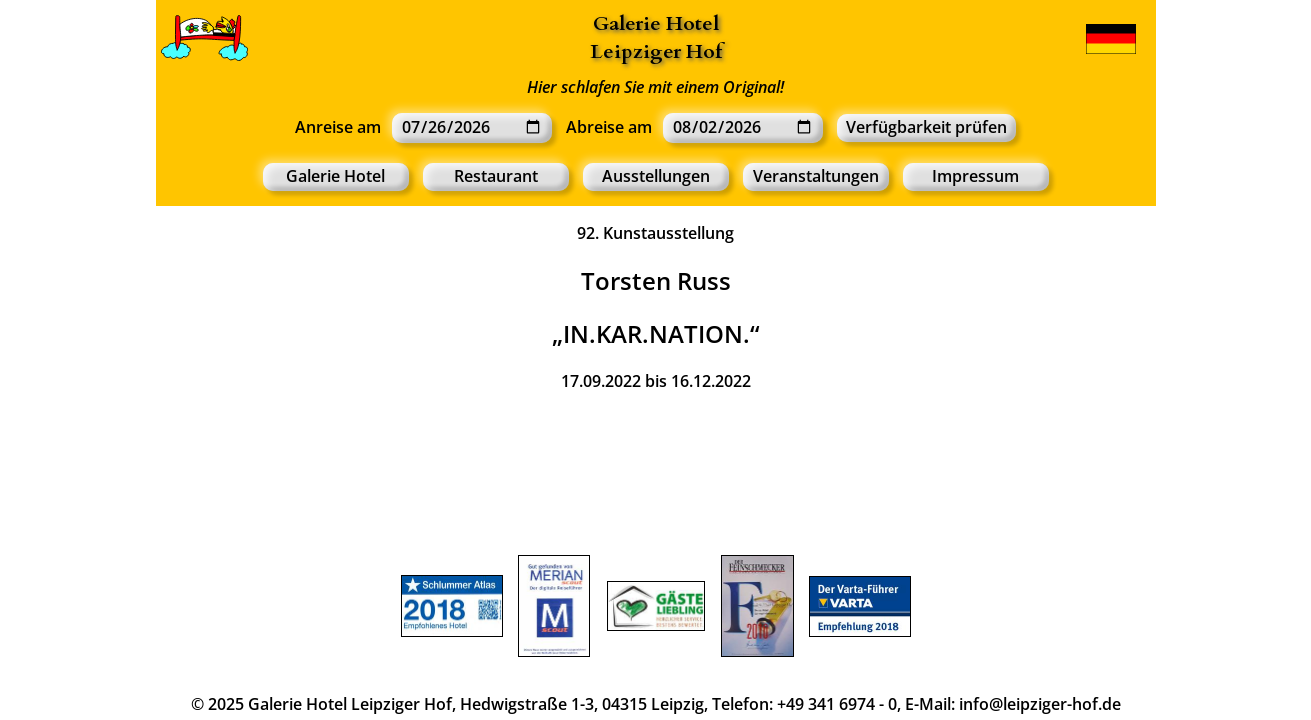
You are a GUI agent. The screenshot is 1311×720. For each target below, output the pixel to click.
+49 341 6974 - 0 (837, 704)
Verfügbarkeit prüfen (926, 127)
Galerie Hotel (656, 23)
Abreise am (609, 127)
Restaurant (496, 176)
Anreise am (338, 127)
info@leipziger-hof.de (1040, 704)
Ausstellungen (656, 176)
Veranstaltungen (816, 176)
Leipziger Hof (656, 51)
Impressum (975, 176)
